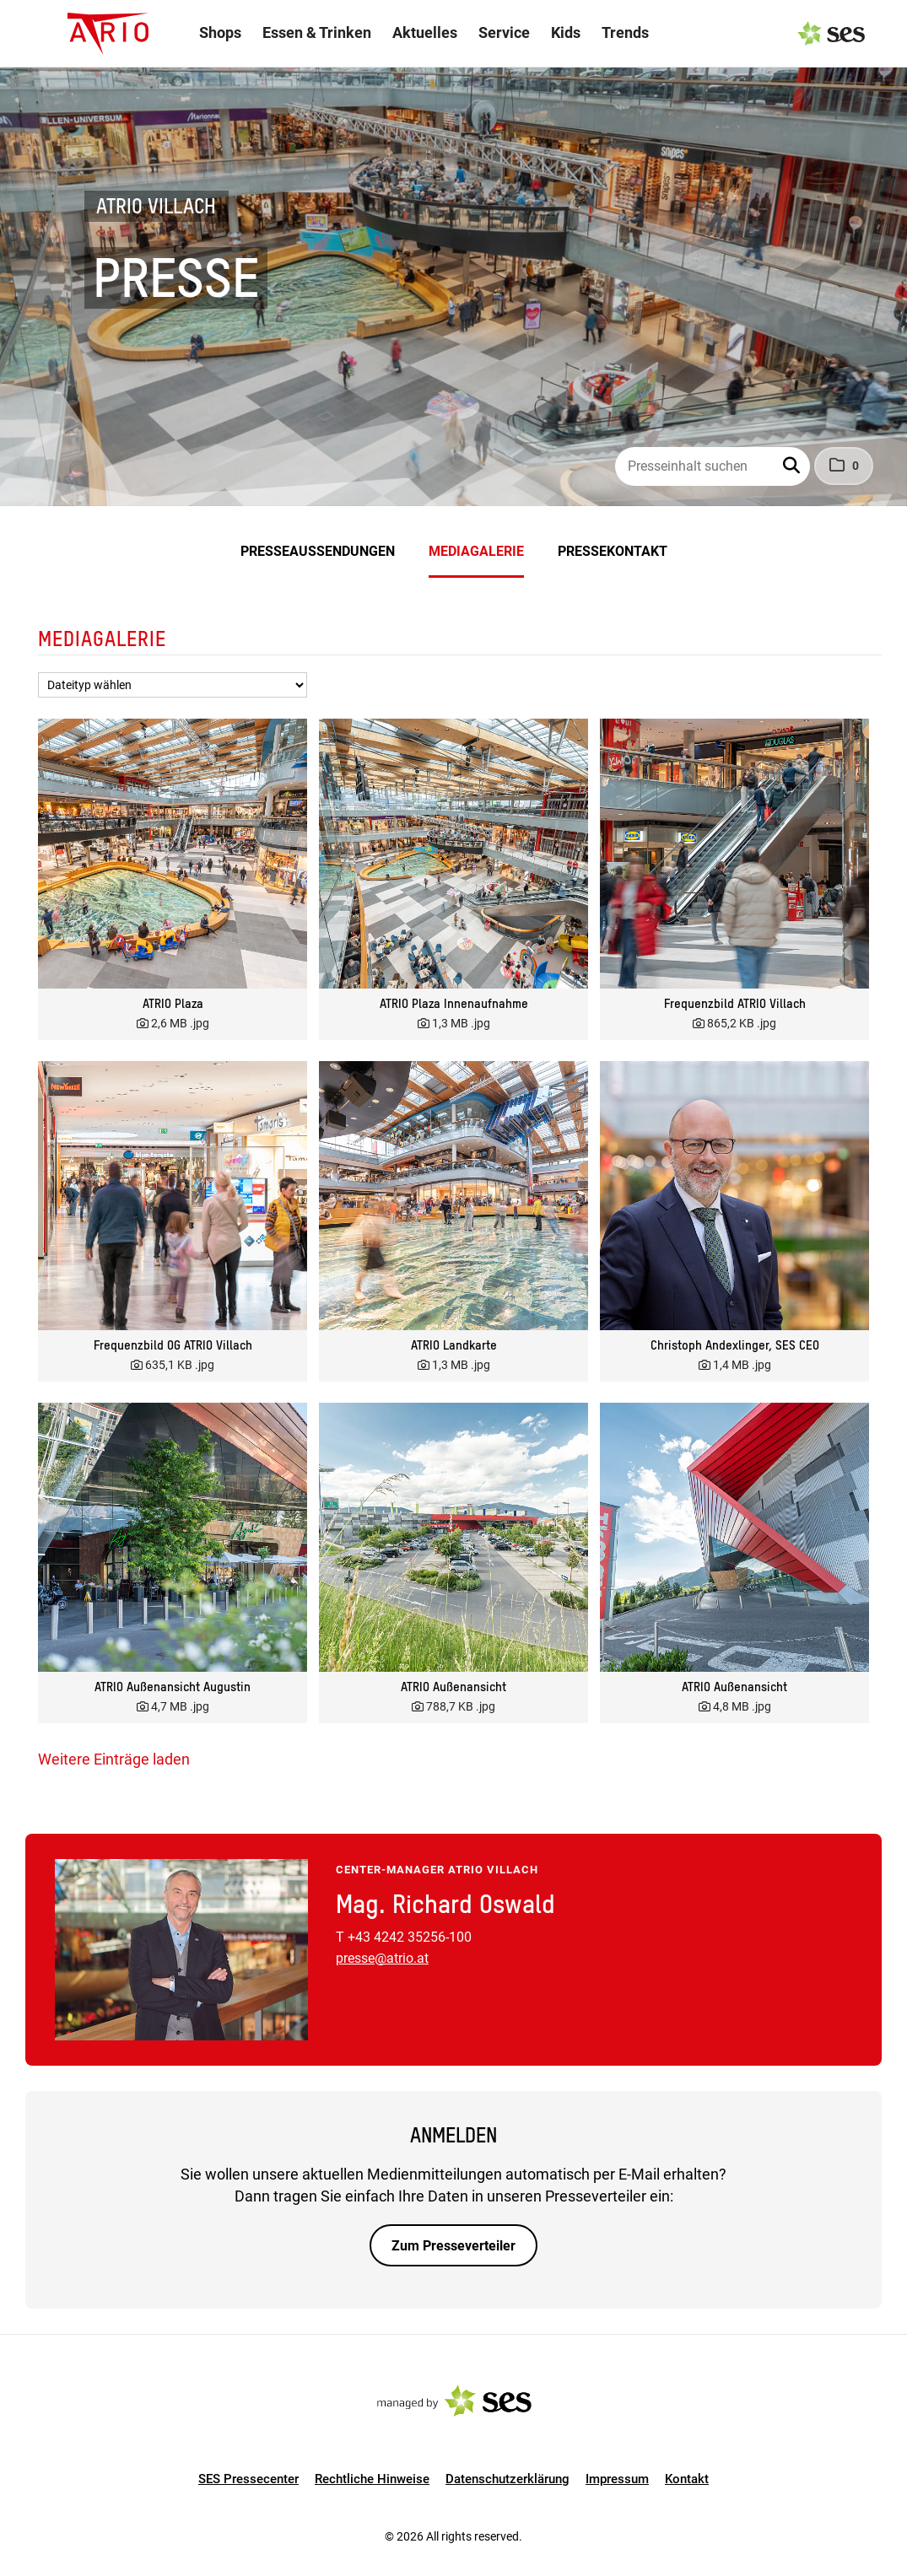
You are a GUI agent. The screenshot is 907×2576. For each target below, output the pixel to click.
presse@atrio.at (382, 1958)
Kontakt (687, 2479)
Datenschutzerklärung (507, 2479)
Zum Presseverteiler (453, 2246)
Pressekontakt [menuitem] (612, 551)
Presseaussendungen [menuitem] (317, 551)
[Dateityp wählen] (172, 685)
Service (504, 32)
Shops (220, 32)
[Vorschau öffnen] (172, 853)
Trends (625, 32)
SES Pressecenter (248, 2479)
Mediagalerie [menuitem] (476, 551)
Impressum (617, 2479)
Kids (565, 32)
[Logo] (108, 34)
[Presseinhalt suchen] (712, 466)
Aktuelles (424, 32)
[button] (793, 466)
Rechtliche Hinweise (372, 2479)
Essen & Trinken (316, 32)
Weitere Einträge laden (114, 1759)
